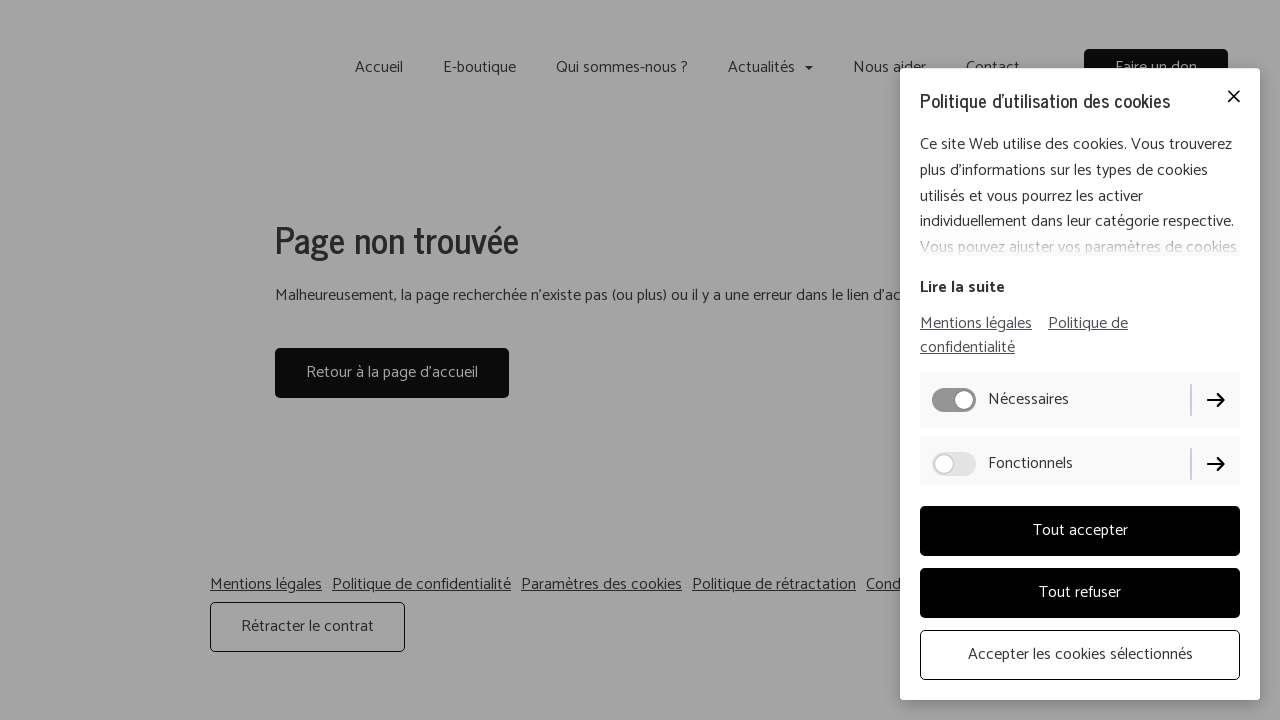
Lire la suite (962, 287)
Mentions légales (976, 323)
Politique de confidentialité (1024, 335)
